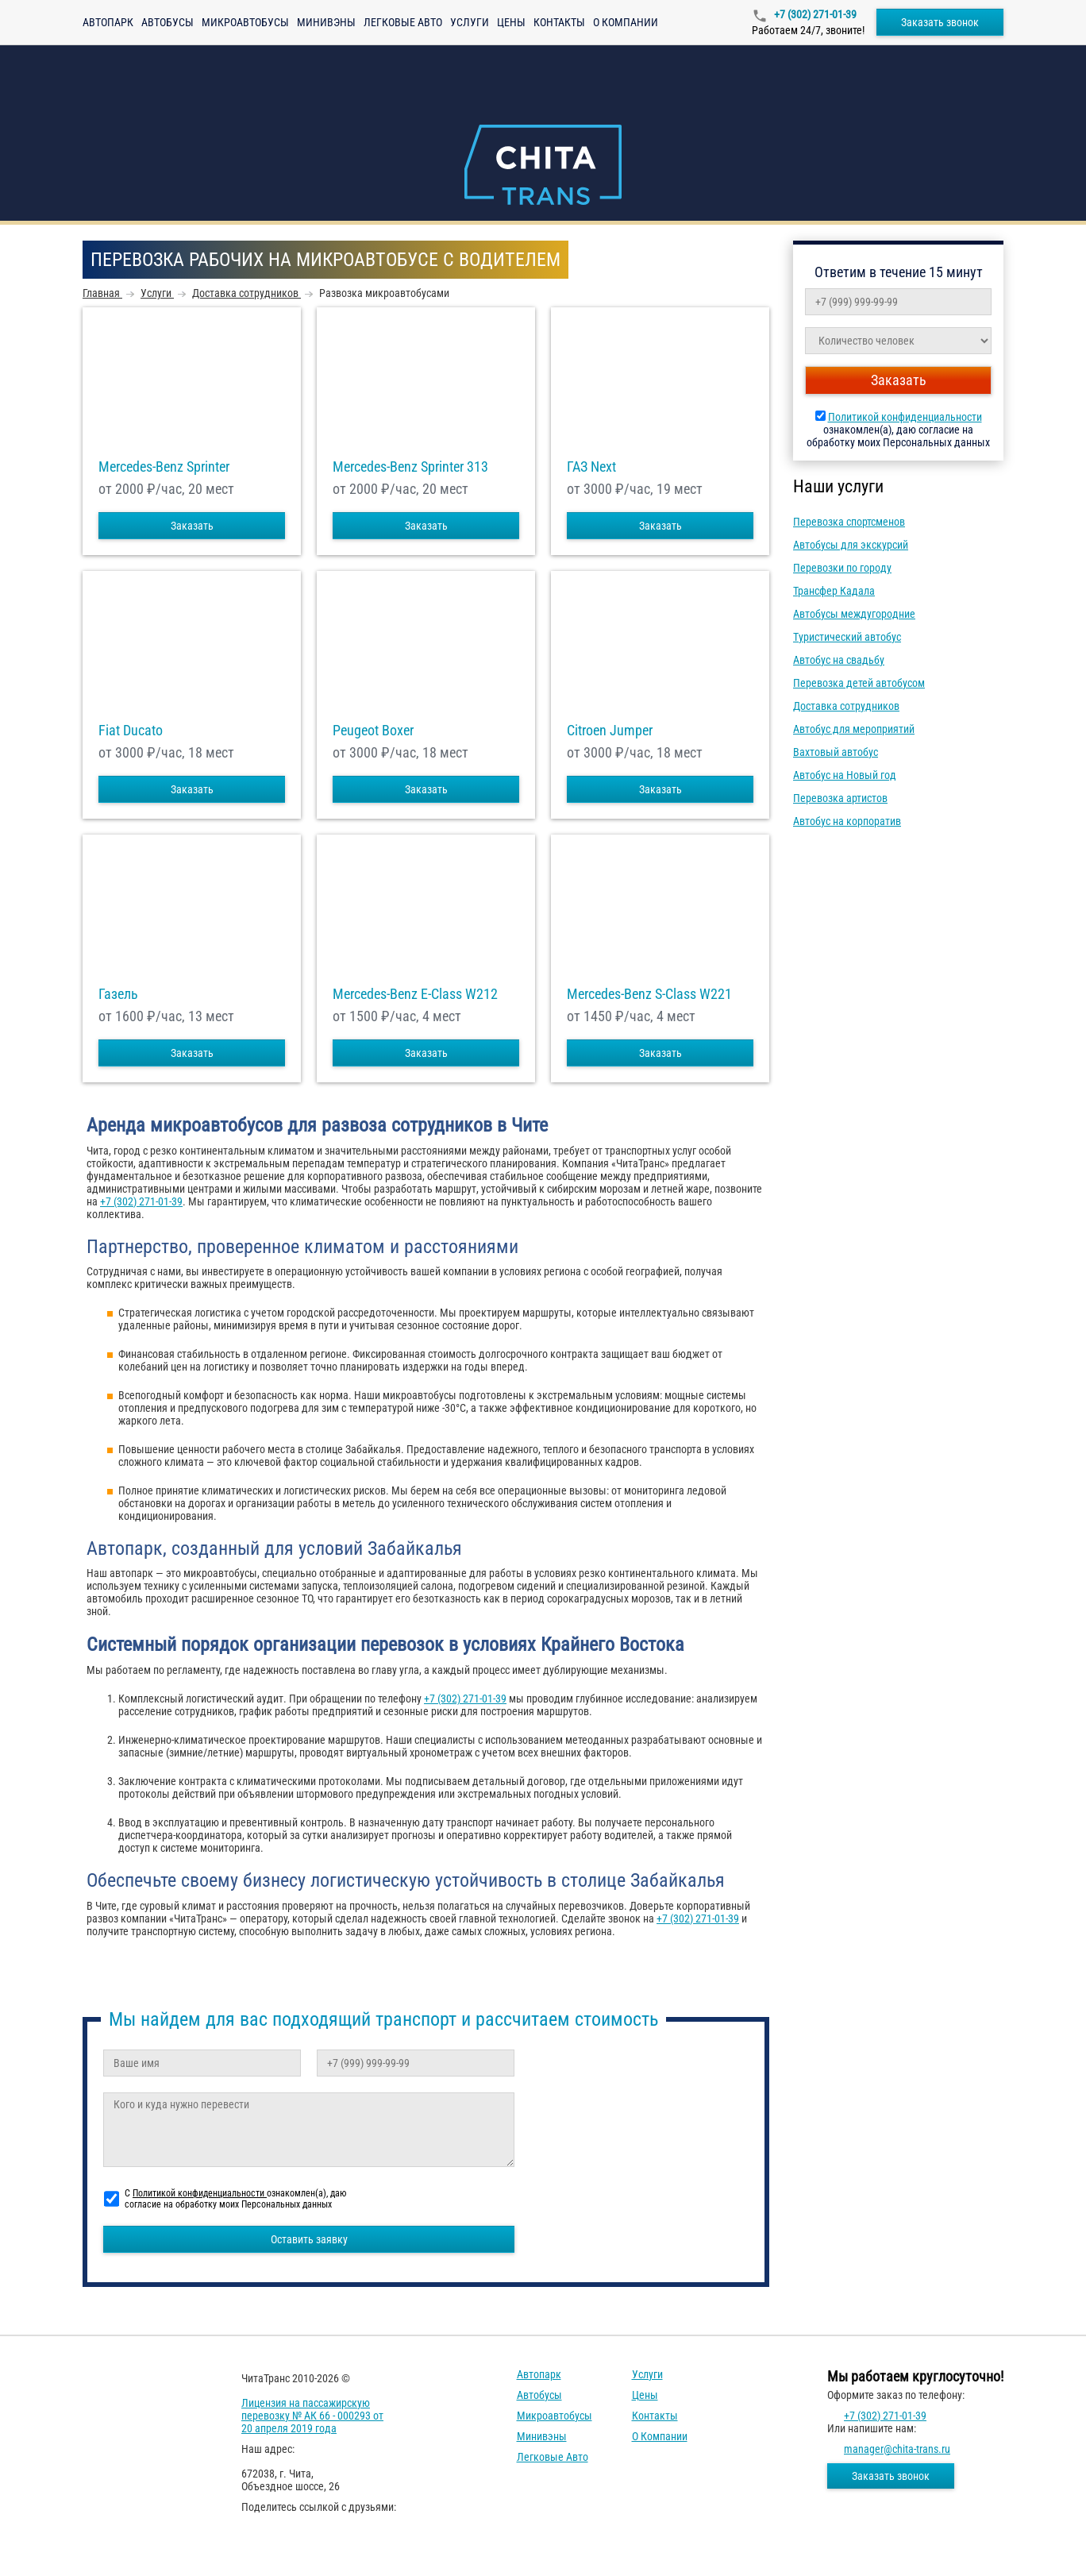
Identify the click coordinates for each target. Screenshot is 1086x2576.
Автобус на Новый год (844, 775)
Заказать (192, 525)
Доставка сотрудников (846, 706)
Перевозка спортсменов (849, 521)
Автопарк (108, 22)
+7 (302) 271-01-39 (814, 14)
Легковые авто (403, 22)
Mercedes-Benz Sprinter (163, 467)
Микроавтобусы (245, 22)
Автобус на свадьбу (838, 660)
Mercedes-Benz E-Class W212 (415, 994)
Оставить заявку (309, 2239)
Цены (511, 22)
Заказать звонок (940, 22)
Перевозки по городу (842, 567)
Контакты (559, 22)
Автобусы (167, 22)
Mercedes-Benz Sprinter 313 (410, 467)
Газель (118, 994)
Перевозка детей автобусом (859, 683)
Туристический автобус (847, 637)
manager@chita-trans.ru (897, 2449)
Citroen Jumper (610, 730)
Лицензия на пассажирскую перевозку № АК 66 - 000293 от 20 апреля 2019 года (312, 2416)
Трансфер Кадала (834, 590)
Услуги (469, 22)
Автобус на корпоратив (847, 821)
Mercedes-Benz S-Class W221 (649, 994)
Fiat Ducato (130, 730)
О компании (625, 22)
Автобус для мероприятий (854, 729)
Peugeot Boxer (373, 730)
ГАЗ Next (591, 467)
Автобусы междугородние (854, 613)
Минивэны (326, 22)
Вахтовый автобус (835, 752)
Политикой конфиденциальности (905, 417)
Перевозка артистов (840, 798)
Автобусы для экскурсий (850, 544)
